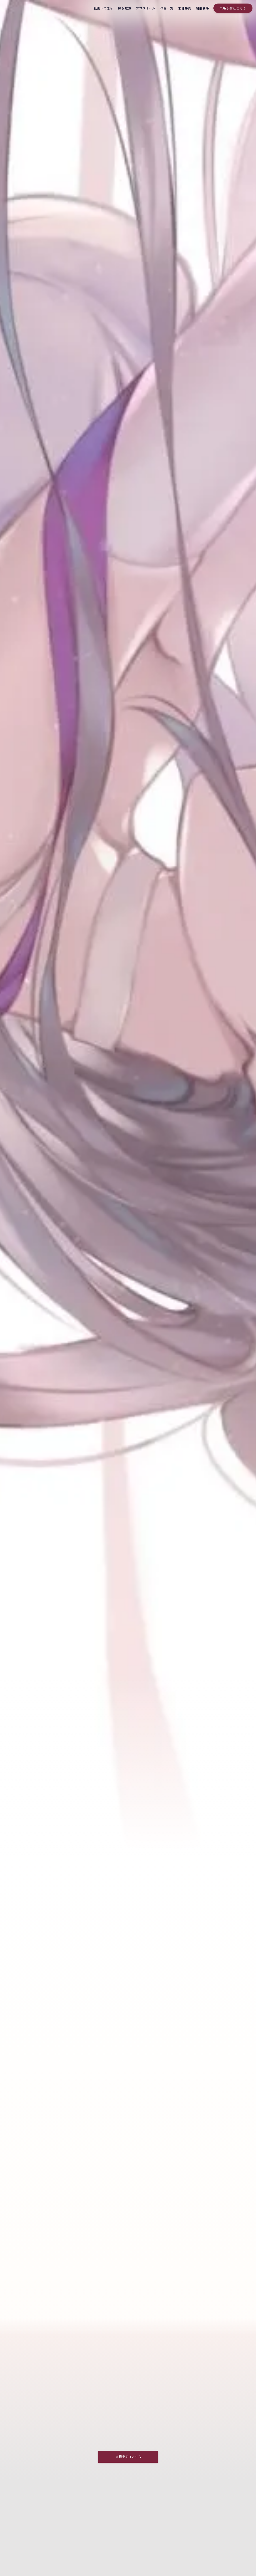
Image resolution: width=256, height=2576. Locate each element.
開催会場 (202, 8)
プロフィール (146, 8)
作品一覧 (166, 8)
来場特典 (184, 8)
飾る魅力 (124, 8)
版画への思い (104, 8)
